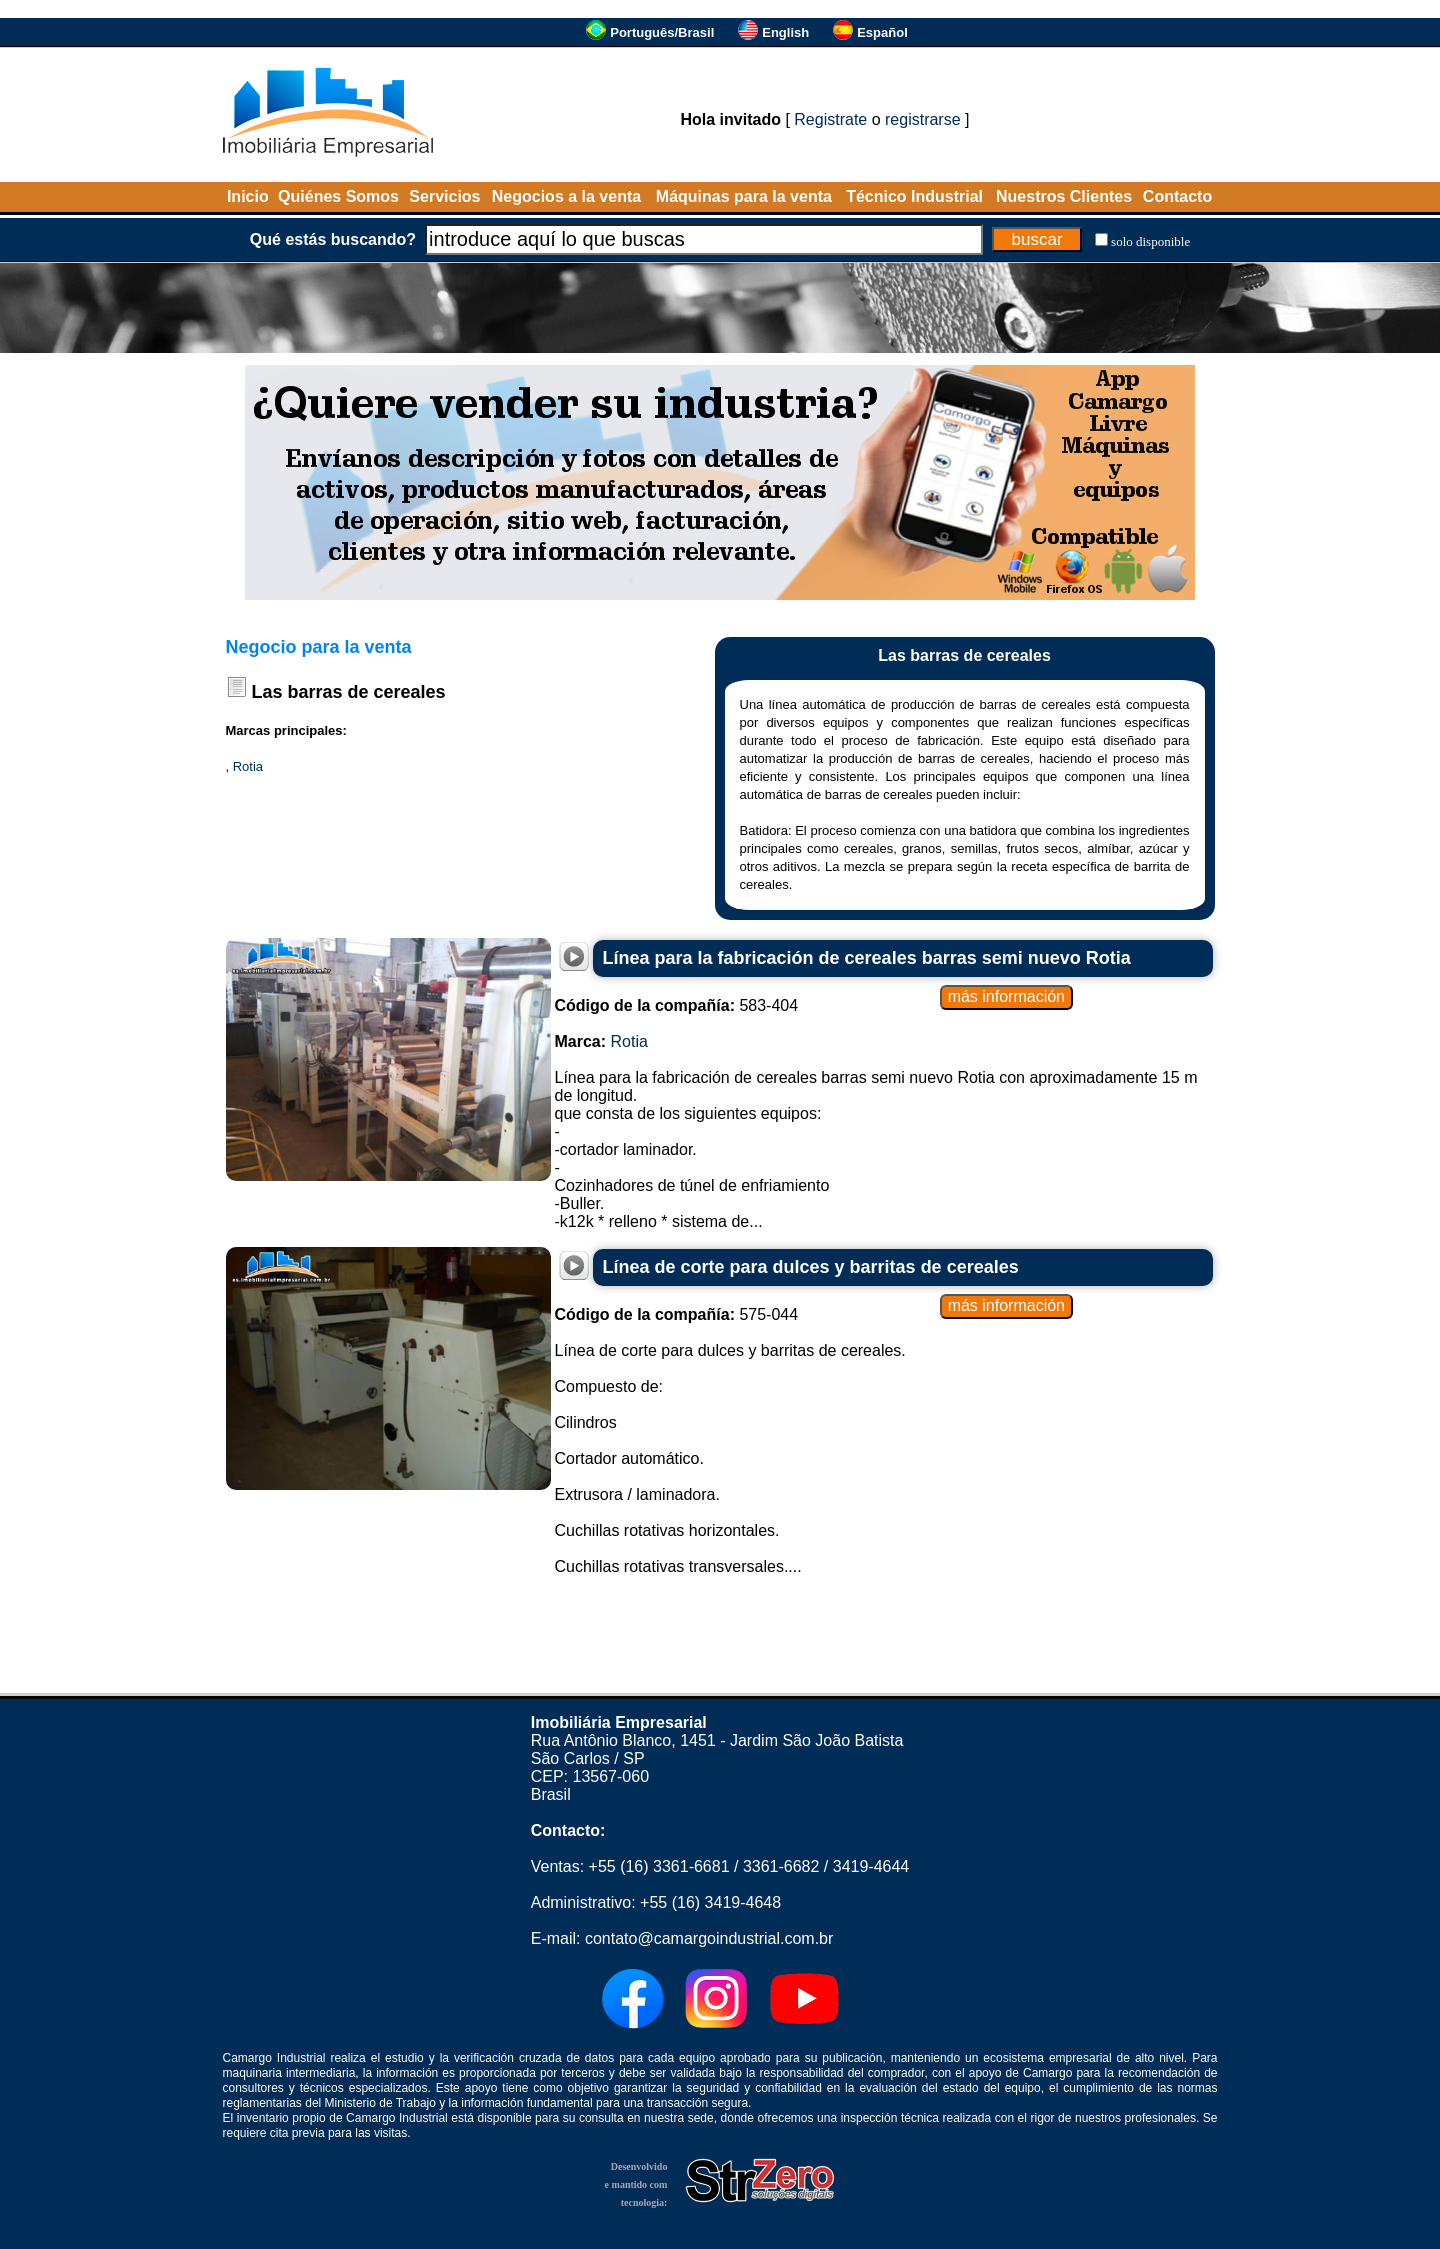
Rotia (248, 766)
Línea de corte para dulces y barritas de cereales (811, 1267)
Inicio (248, 196)
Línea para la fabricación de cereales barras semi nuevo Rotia (867, 958)
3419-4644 (871, 1866)
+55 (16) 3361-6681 (659, 1866)
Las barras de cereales (349, 692)
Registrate (830, 119)
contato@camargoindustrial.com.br (709, 1938)
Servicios (444, 196)
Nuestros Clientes (1064, 196)
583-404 (677, 1005)
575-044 (677, 1314)
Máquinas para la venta (744, 196)
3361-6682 (781, 1866)
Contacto (1177, 196)
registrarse (923, 119)
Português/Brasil (662, 32)
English (785, 32)
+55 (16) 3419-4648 (710, 1902)
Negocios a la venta (566, 196)
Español (882, 32)
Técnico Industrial (914, 196)
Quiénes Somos (338, 196)
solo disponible (1150, 241)
